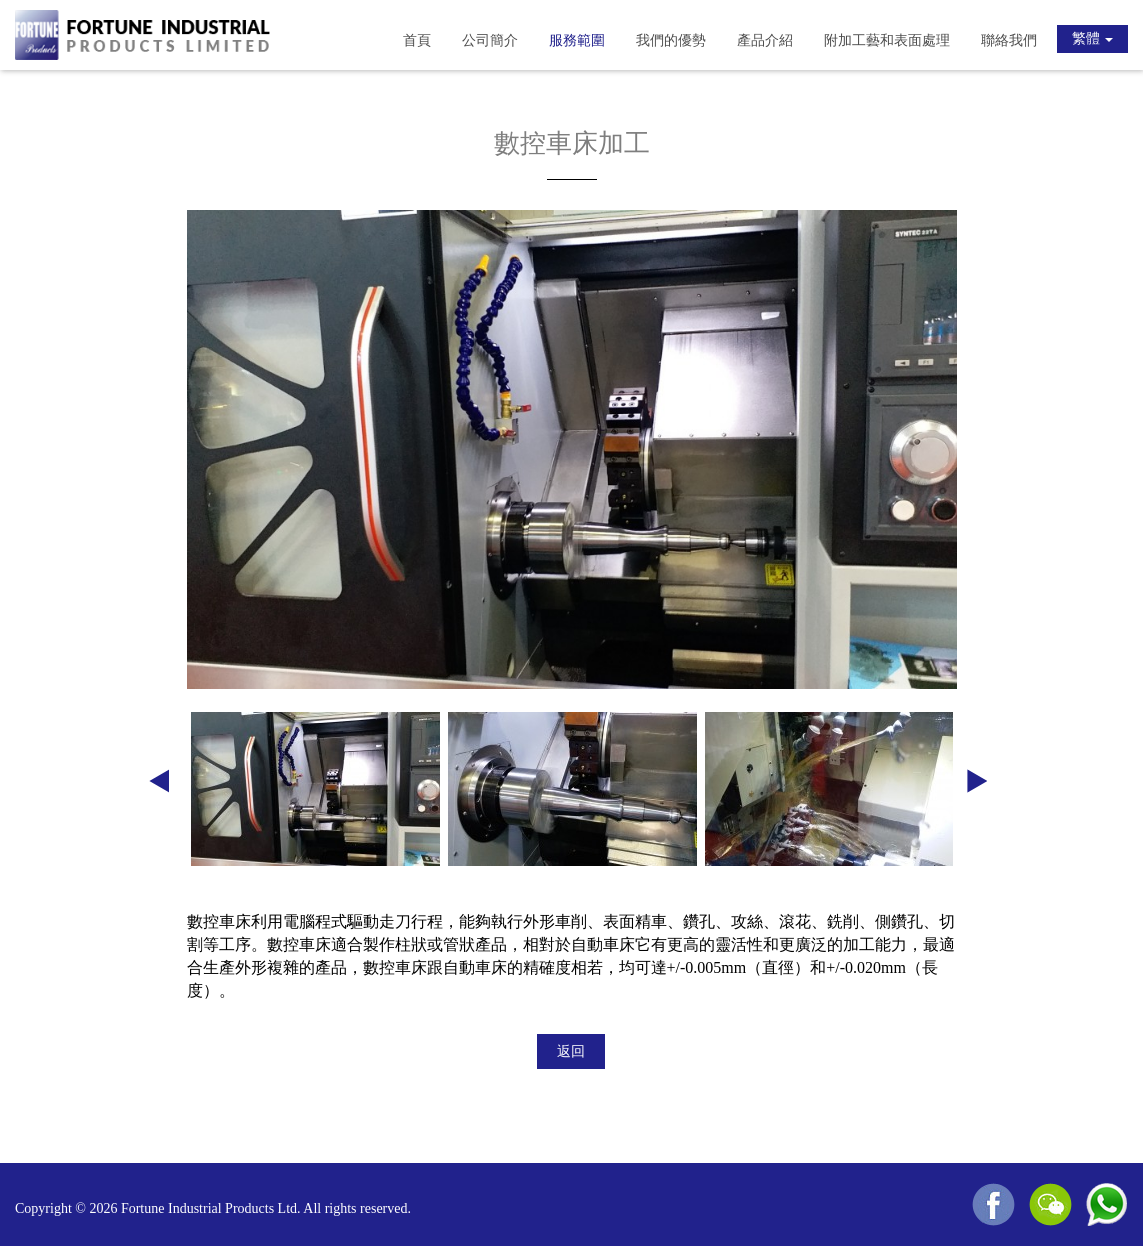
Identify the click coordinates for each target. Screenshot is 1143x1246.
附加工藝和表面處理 (887, 40)
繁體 (1093, 38)
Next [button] (977, 789)
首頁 (417, 40)
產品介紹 (765, 40)
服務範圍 (577, 40)
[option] (572, 449)
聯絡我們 (1009, 40)
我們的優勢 (671, 40)
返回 (571, 1051)
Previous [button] (159, 789)
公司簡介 (490, 40)
